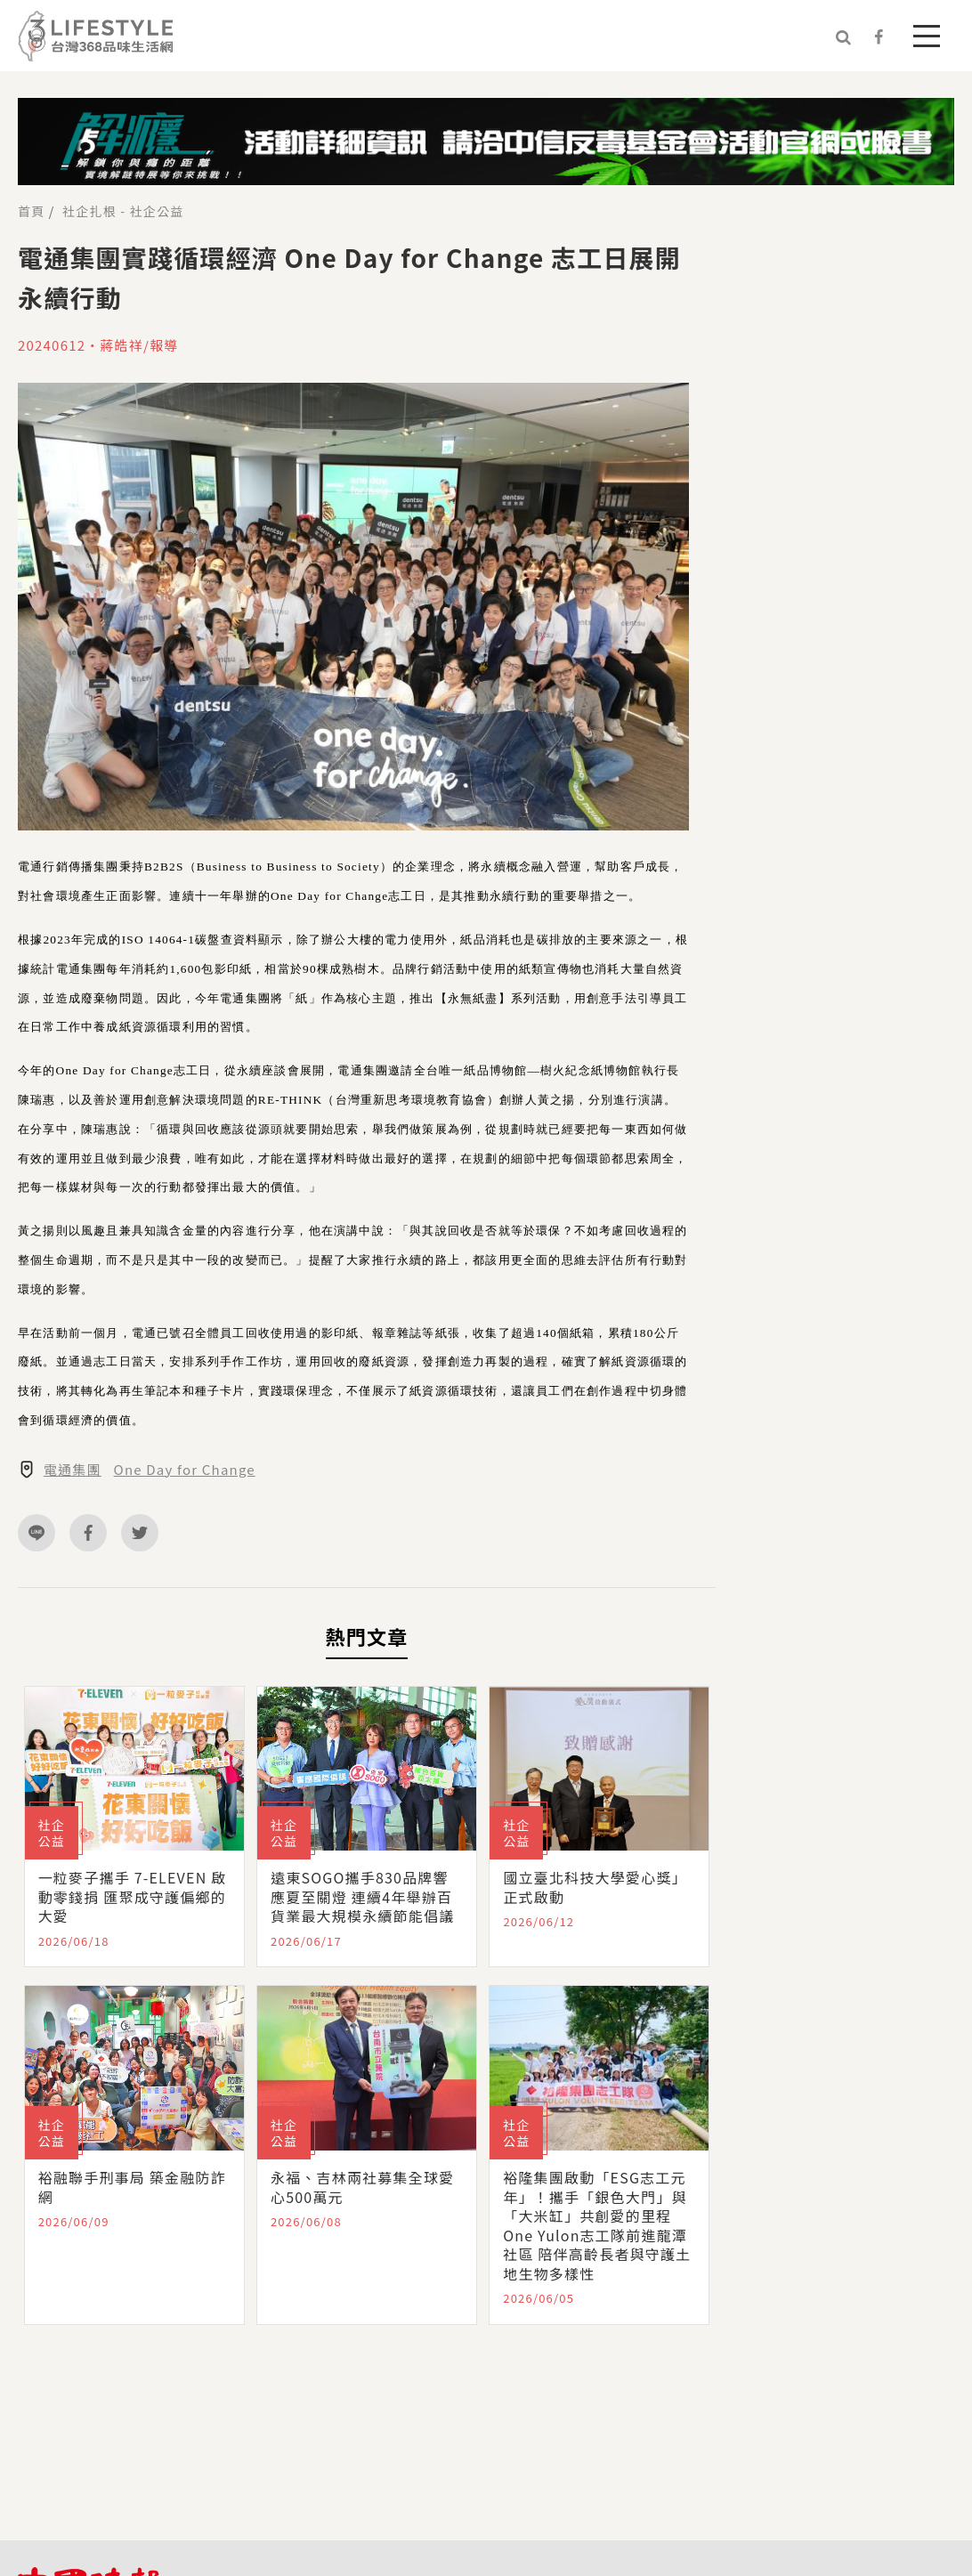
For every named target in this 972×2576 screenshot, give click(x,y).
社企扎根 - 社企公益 (122, 211)
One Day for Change (184, 1469)
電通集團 (72, 1469)
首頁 (31, 211)
